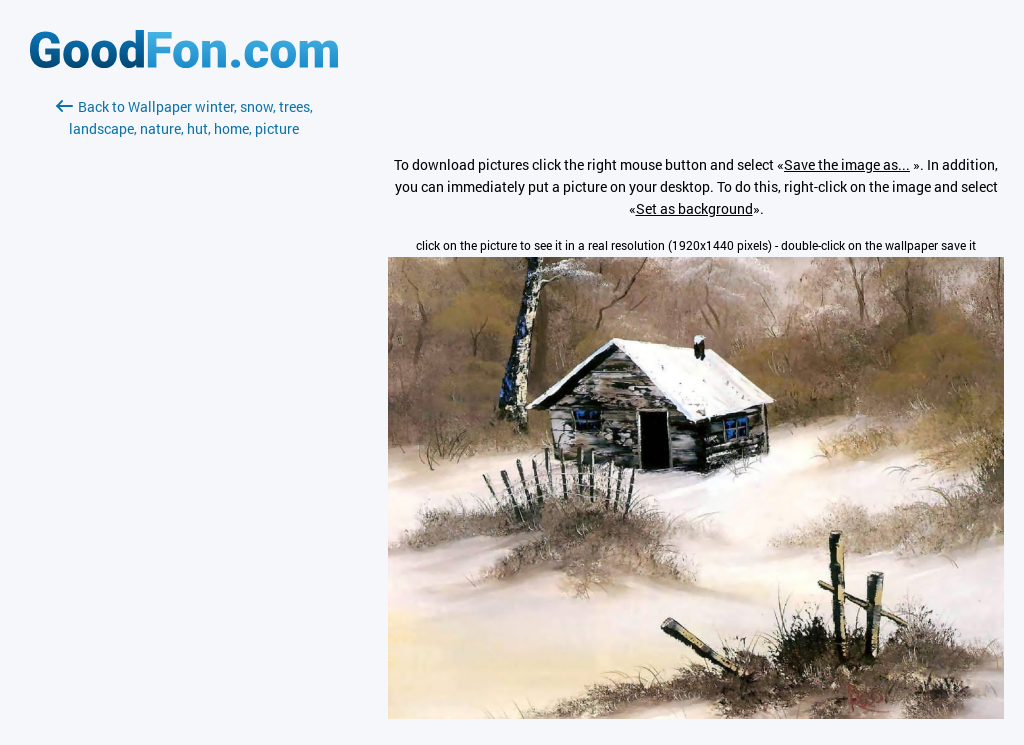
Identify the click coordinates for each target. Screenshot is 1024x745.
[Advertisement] (184, 377)
